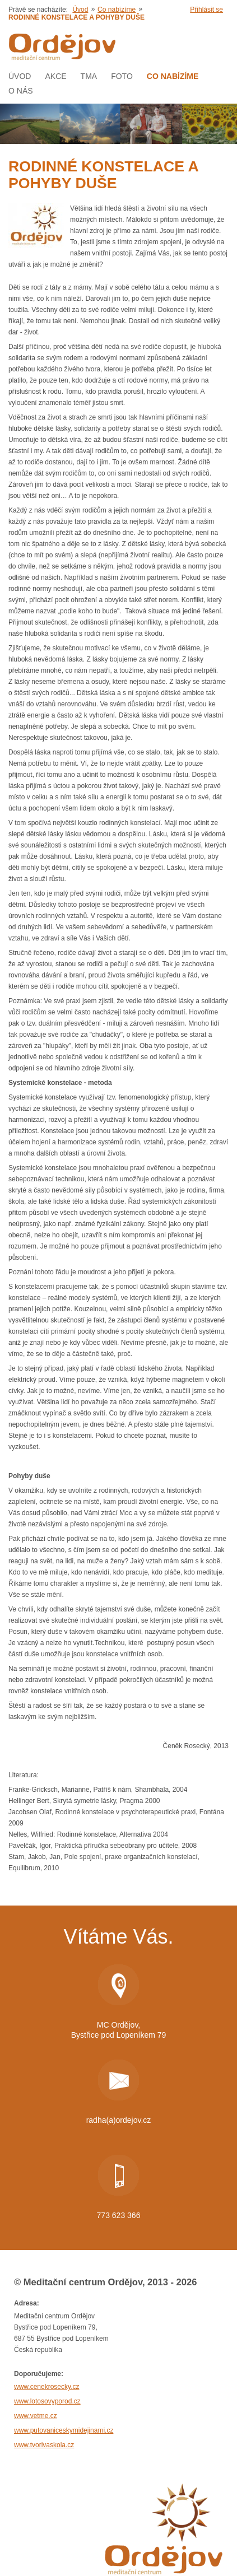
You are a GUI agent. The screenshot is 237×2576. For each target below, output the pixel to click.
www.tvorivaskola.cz (44, 2445)
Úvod (80, 9)
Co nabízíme (116, 9)
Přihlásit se (206, 9)
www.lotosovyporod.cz (47, 2401)
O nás (20, 90)
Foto (122, 76)
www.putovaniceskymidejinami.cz (63, 2430)
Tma (89, 76)
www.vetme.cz (35, 2416)
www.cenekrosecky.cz (46, 2387)
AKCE (55, 76)
